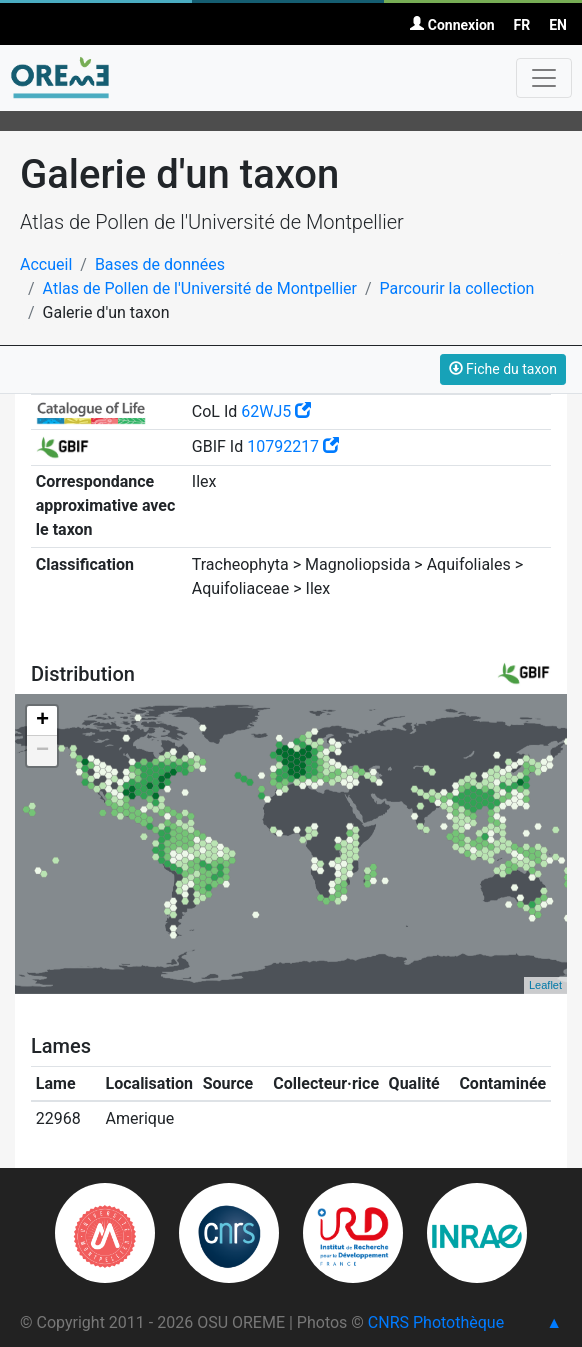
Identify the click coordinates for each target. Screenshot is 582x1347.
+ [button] (42, 721)
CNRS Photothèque (436, 1322)
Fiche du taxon (503, 369)
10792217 (293, 446)
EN (558, 25)
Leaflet (545, 985)
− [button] (42, 751)
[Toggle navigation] (544, 78)
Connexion (452, 25)
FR (522, 25)
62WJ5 (276, 411)
